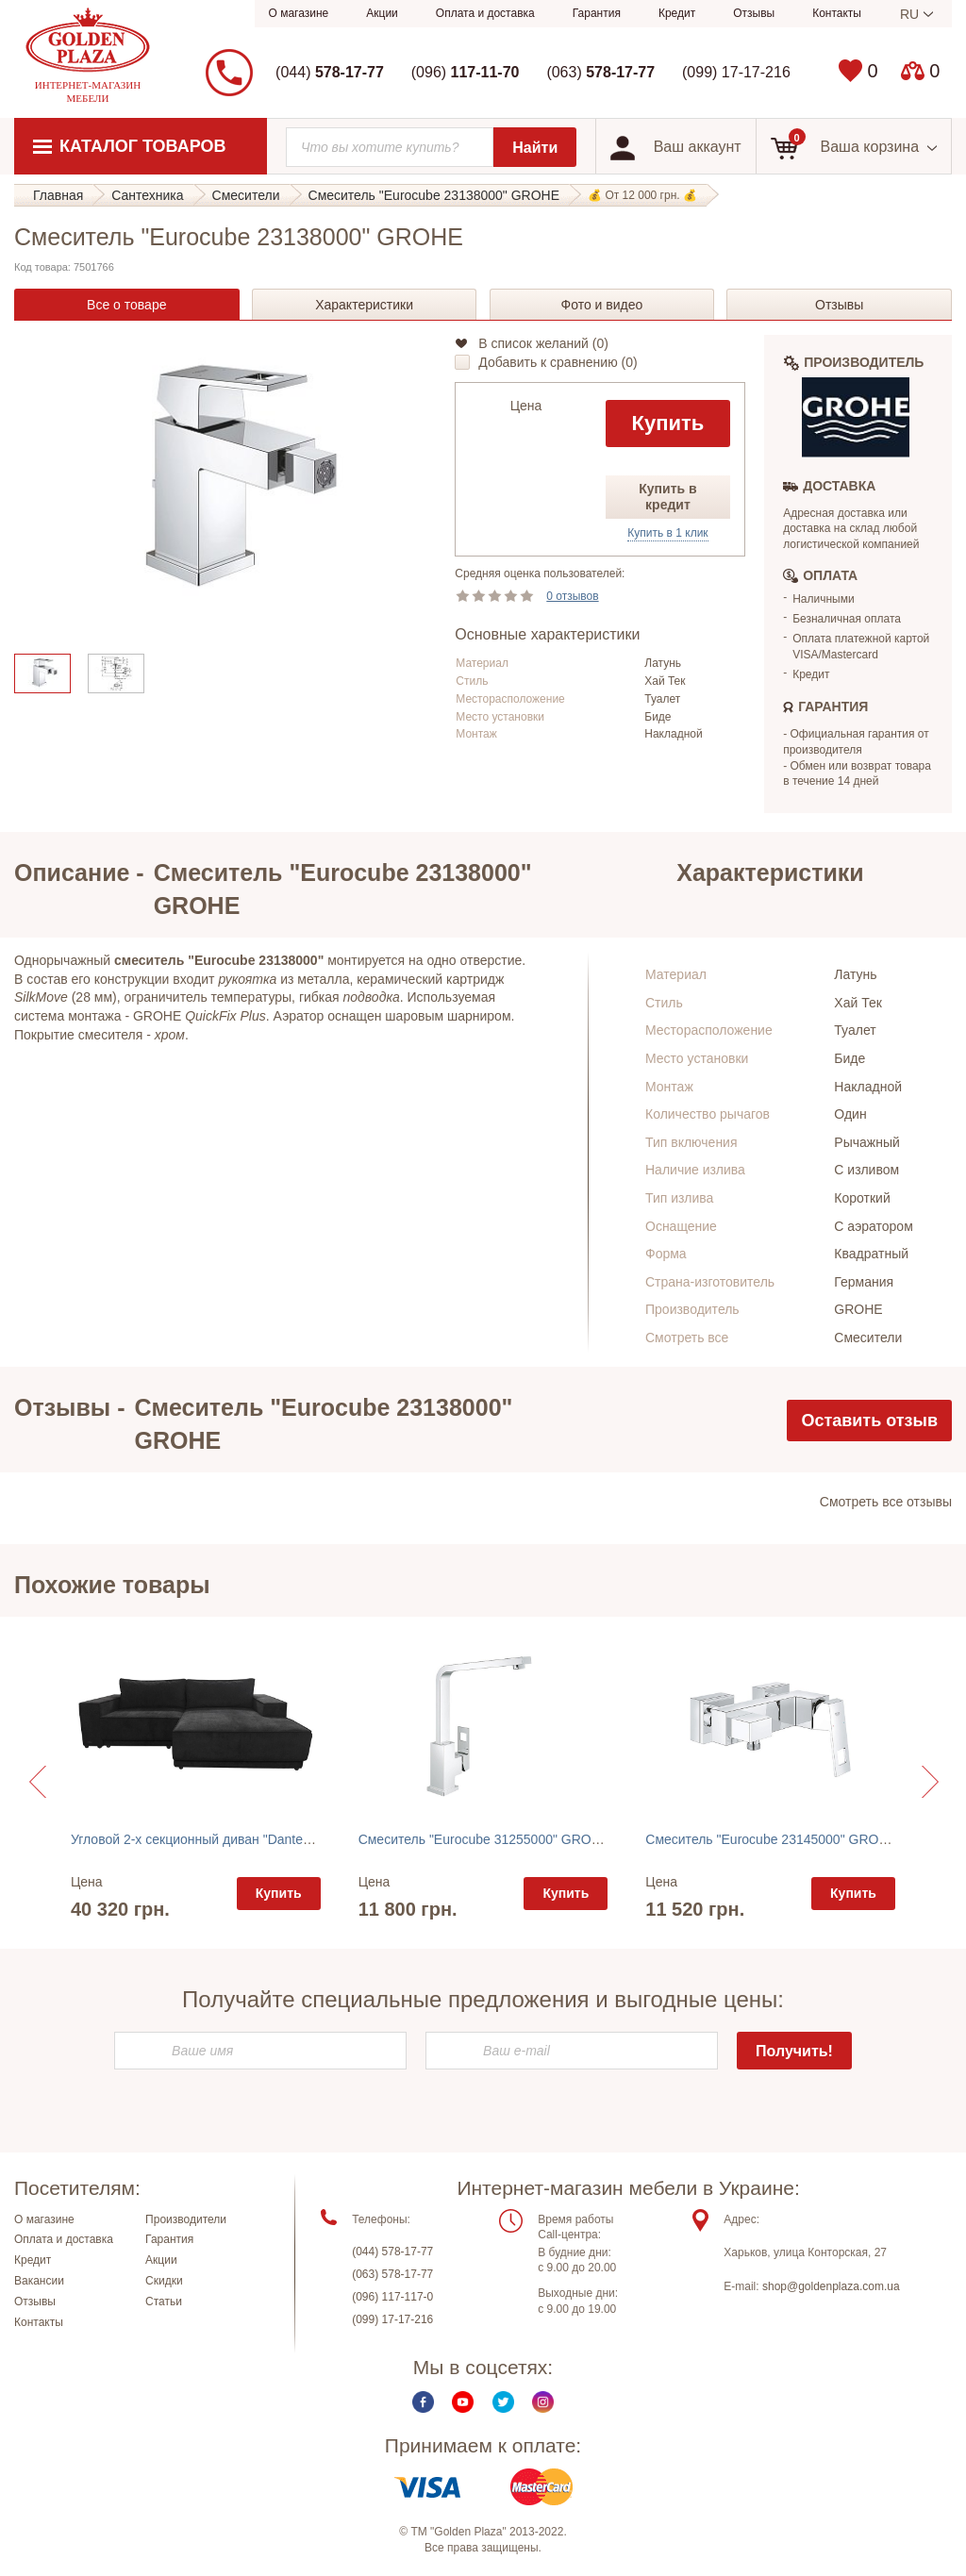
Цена (526, 405)
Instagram (543, 2408)
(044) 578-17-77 (392, 2257)
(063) (600, 72)
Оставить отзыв (869, 1420)
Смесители (868, 1337)
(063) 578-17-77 (392, 2279)
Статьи (163, 2308)
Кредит (676, 13)
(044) (329, 72)
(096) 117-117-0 (392, 2302)
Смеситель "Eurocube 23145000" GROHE (771, 1839)
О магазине (299, 13)
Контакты (836, 13)
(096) (465, 72)
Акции (382, 13)
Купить (668, 423)
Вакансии (39, 2287)
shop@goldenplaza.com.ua (831, 2293)
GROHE (858, 1309)
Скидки (164, 2287)
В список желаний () (543, 343)
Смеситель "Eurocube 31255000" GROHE (484, 1839)
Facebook (423, 2408)
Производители (185, 2225)
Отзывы (753, 13)
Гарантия (597, 13)
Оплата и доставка (485, 13)
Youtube (463, 2408)
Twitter (503, 2408)
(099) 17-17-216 (736, 72)
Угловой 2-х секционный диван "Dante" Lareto (210, 1839)
